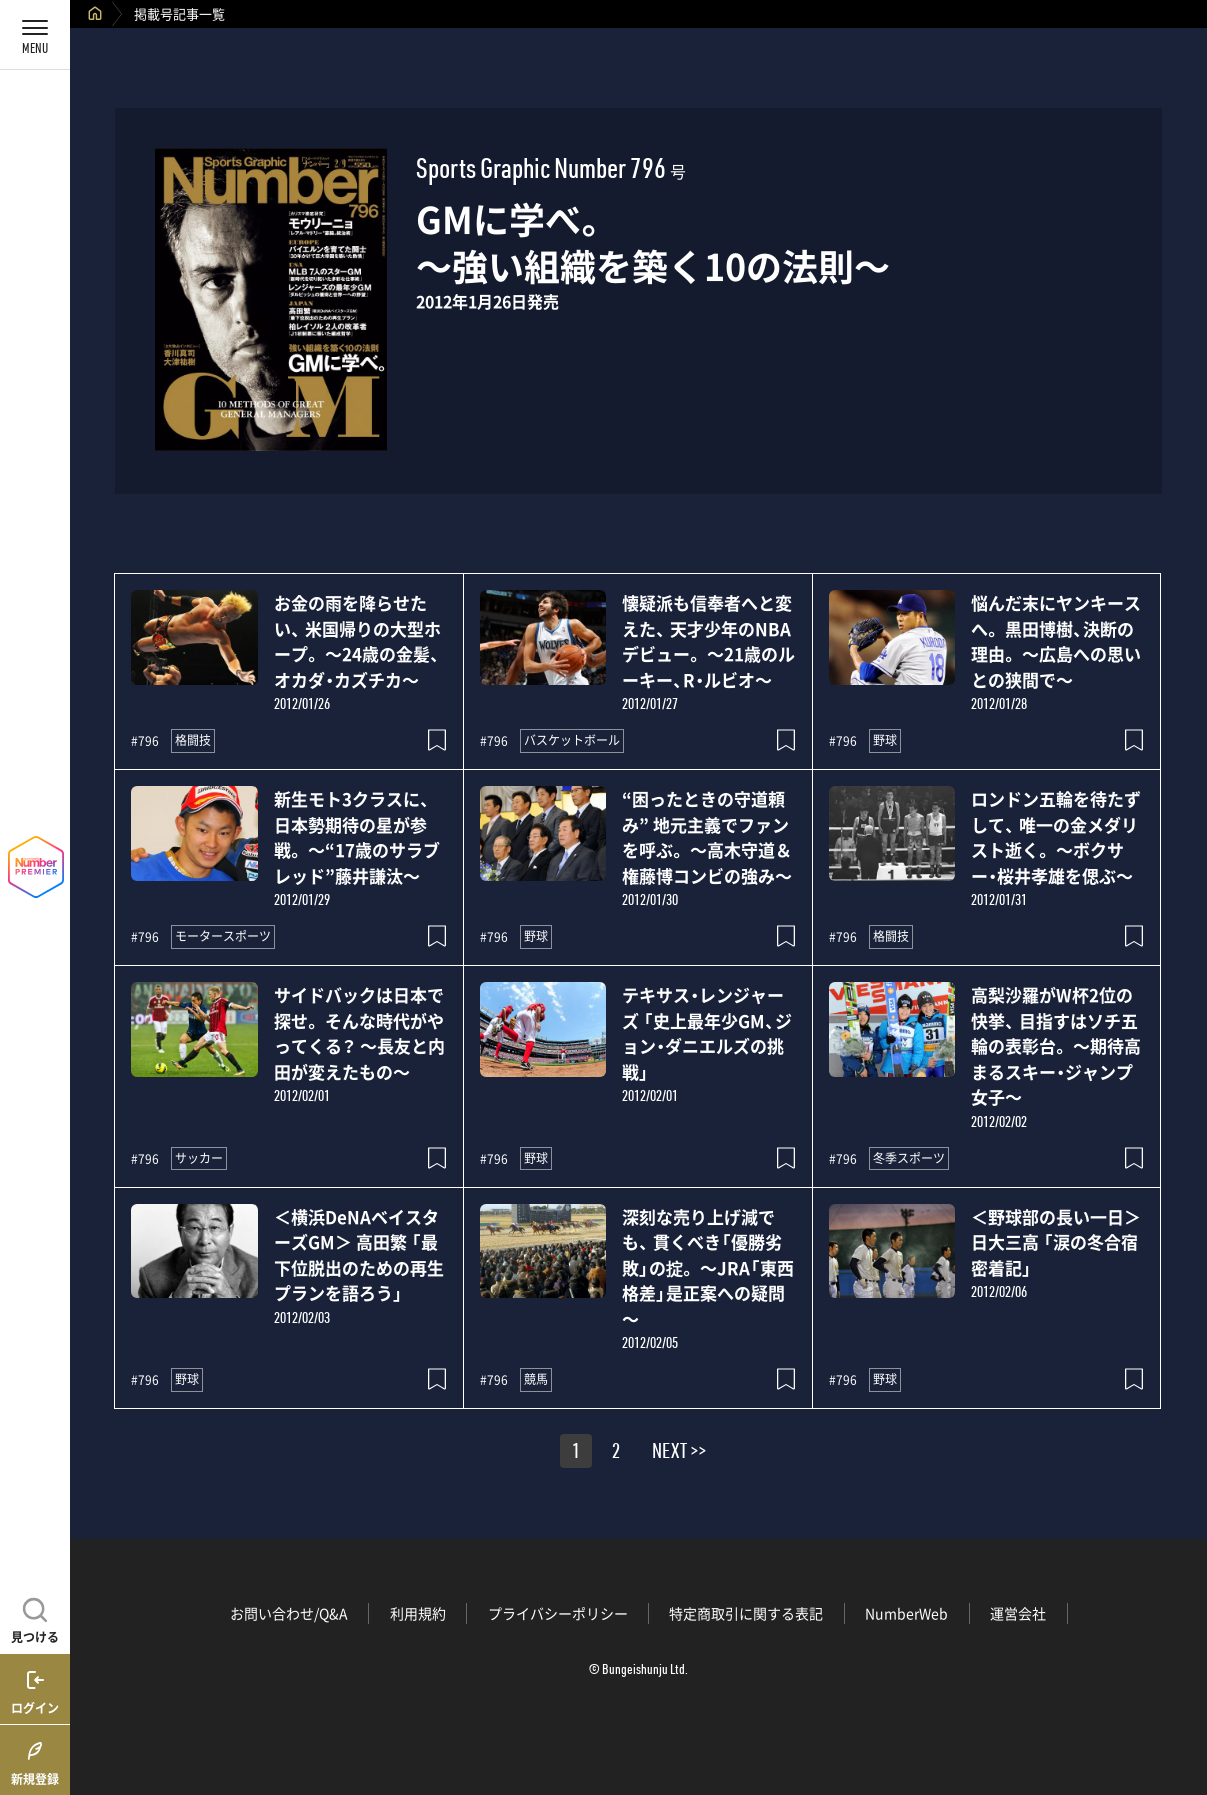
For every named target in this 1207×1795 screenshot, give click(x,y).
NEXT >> (679, 1454)
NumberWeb (906, 1613)
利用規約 (418, 1613)
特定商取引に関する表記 (746, 1613)
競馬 (536, 1379)
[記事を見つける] (35, 1618)
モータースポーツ (223, 936)
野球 (885, 740)
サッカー (199, 1158)
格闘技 (193, 740)
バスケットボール (572, 740)
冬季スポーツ (909, 1158)
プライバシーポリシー (558, 1613)
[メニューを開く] (35, 35)
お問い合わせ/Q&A (289, 1613)
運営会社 (1018, 1613)
